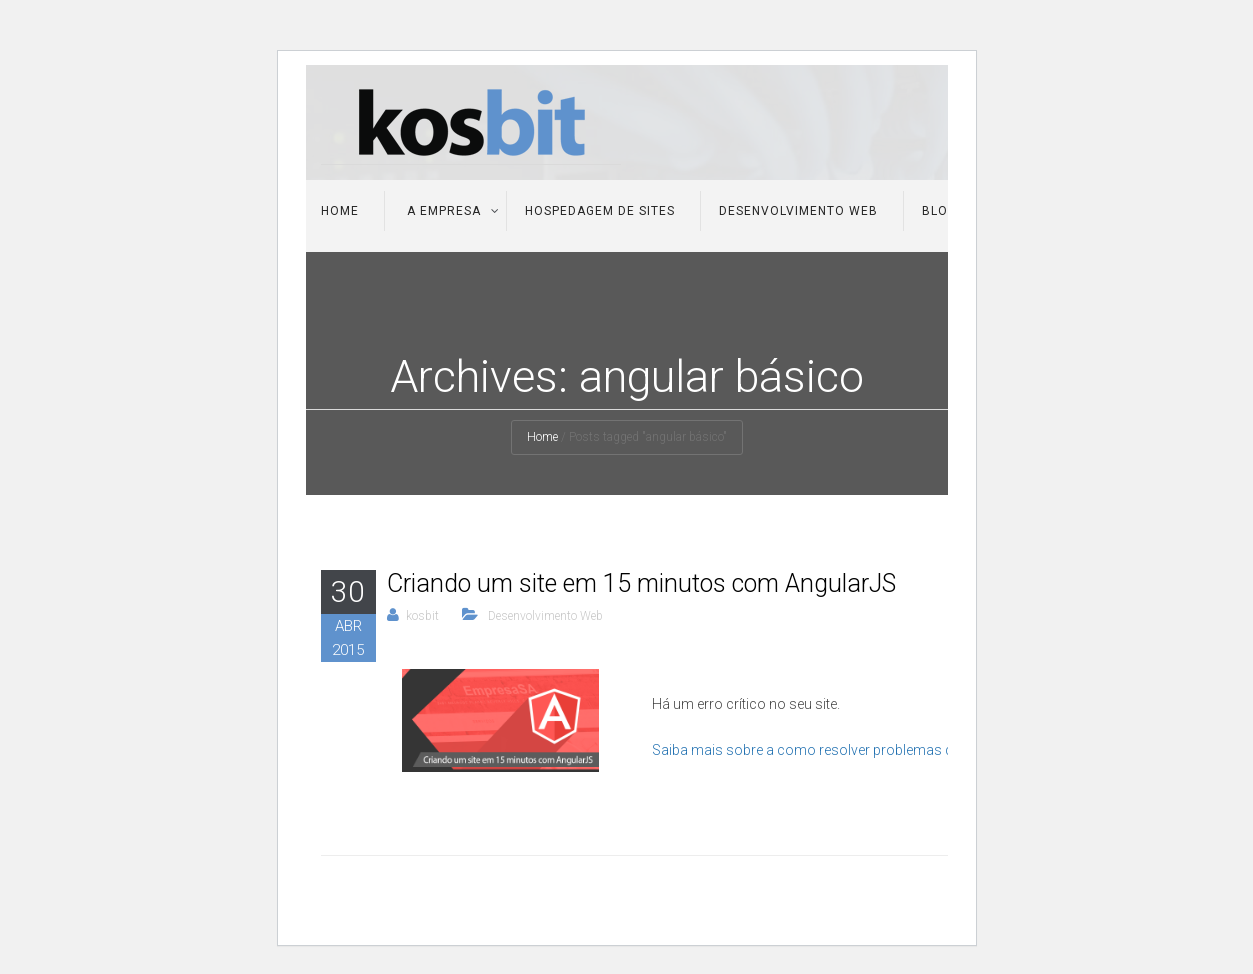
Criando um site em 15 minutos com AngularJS (641, 583)
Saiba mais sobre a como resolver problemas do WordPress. (846, 750)
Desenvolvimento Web (798, 211)
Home (340, 211)
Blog (939, 211)
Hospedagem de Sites (600, 211)
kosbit (422, 616)
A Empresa (442, 211)
